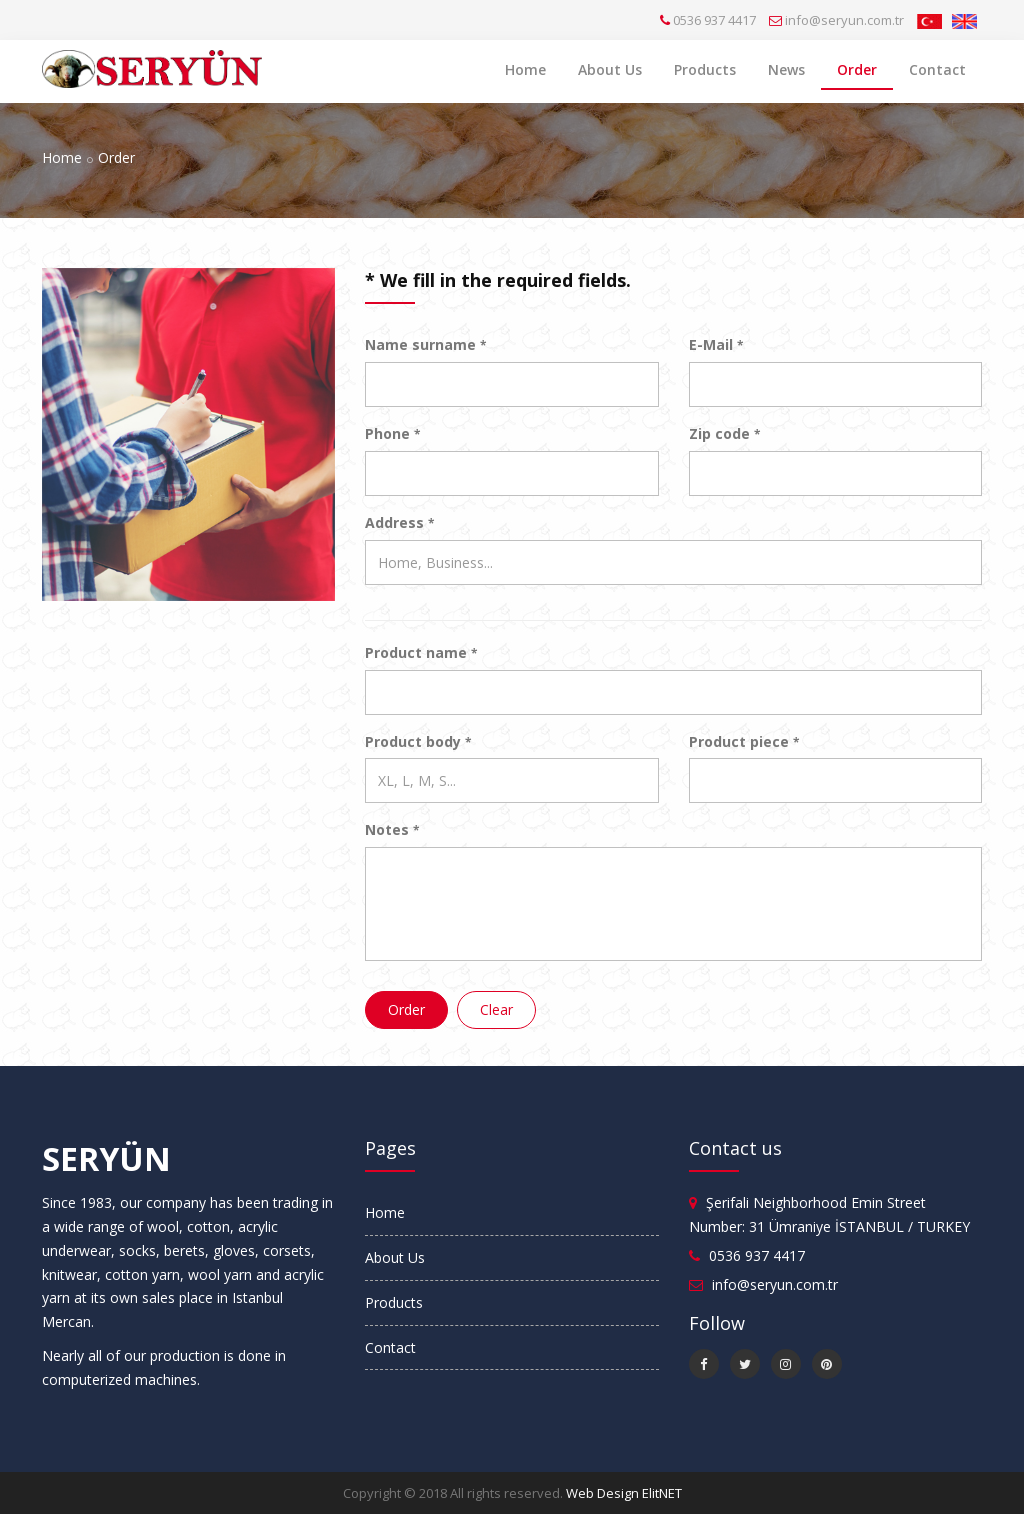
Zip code (724, 433)
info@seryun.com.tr (844, 20)
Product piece (744, 741)
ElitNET (662, 1493)
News (786, 69)
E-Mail (716, 344)
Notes (392, 829)
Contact (937, 69)
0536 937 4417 (714, 20)
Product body (418, 741)
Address (399, 522)
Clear (496, 1009)
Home (525, 69)
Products (705, 69)
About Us (610, 69)
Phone (392, 433)
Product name (421, 652)
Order (857, 69)
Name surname (425, 344)
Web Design (602, 1493)
